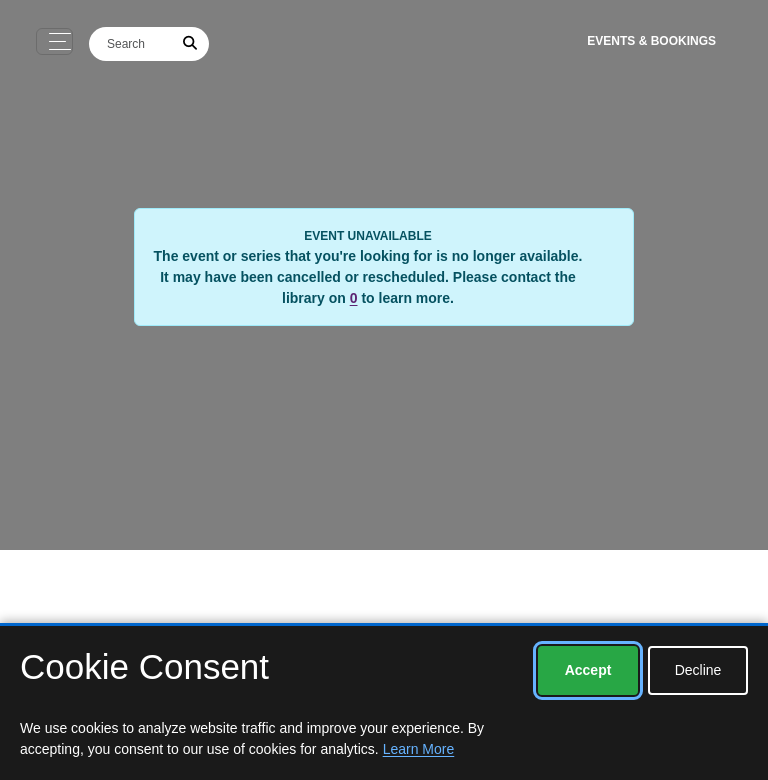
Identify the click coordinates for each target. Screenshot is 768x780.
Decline (698, 670)
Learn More (419, 749)
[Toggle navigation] (54, 41)
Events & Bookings (651, 41)
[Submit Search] (191, 44)
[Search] (131, 44)
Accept (588, 670)
